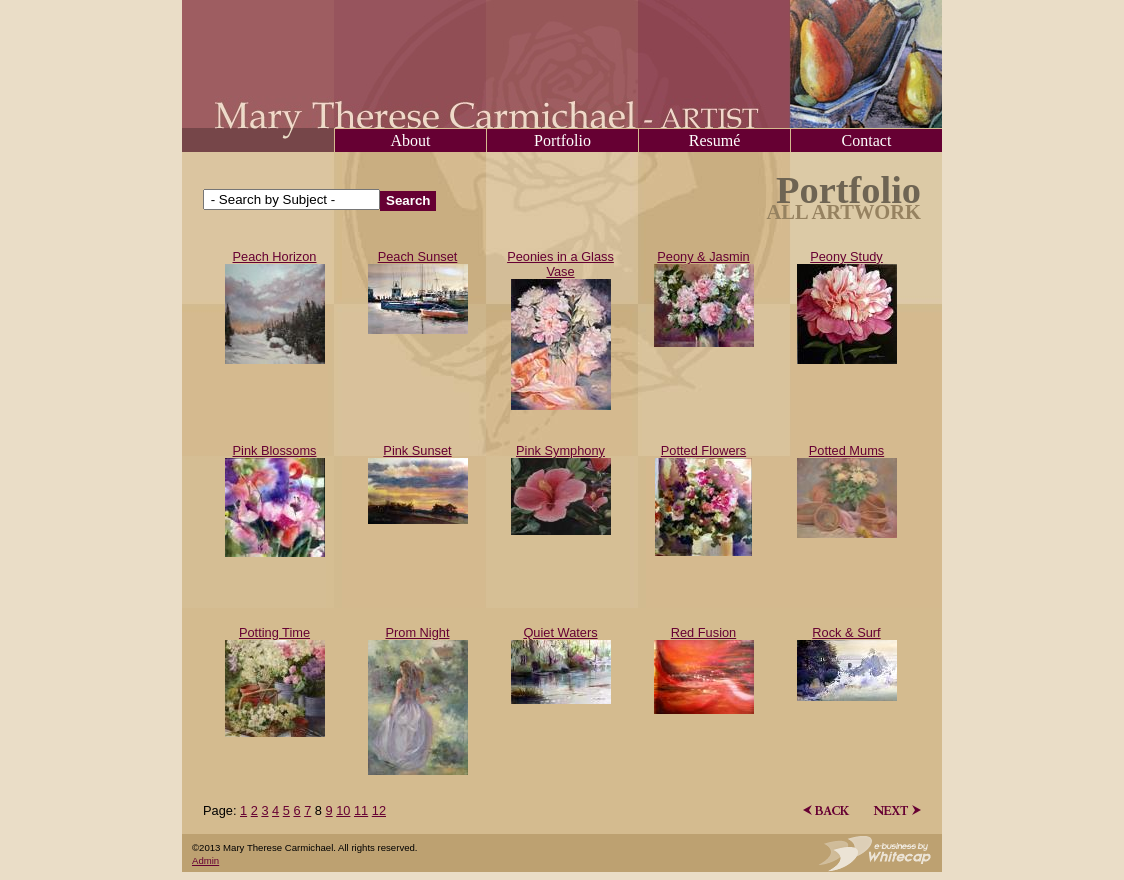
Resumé (715, 140)
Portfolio (562, 140)
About (411, 140)
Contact (867, 140)
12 (379, 810)
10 (343, 810)
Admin (205, 860)
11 (361, 810)
